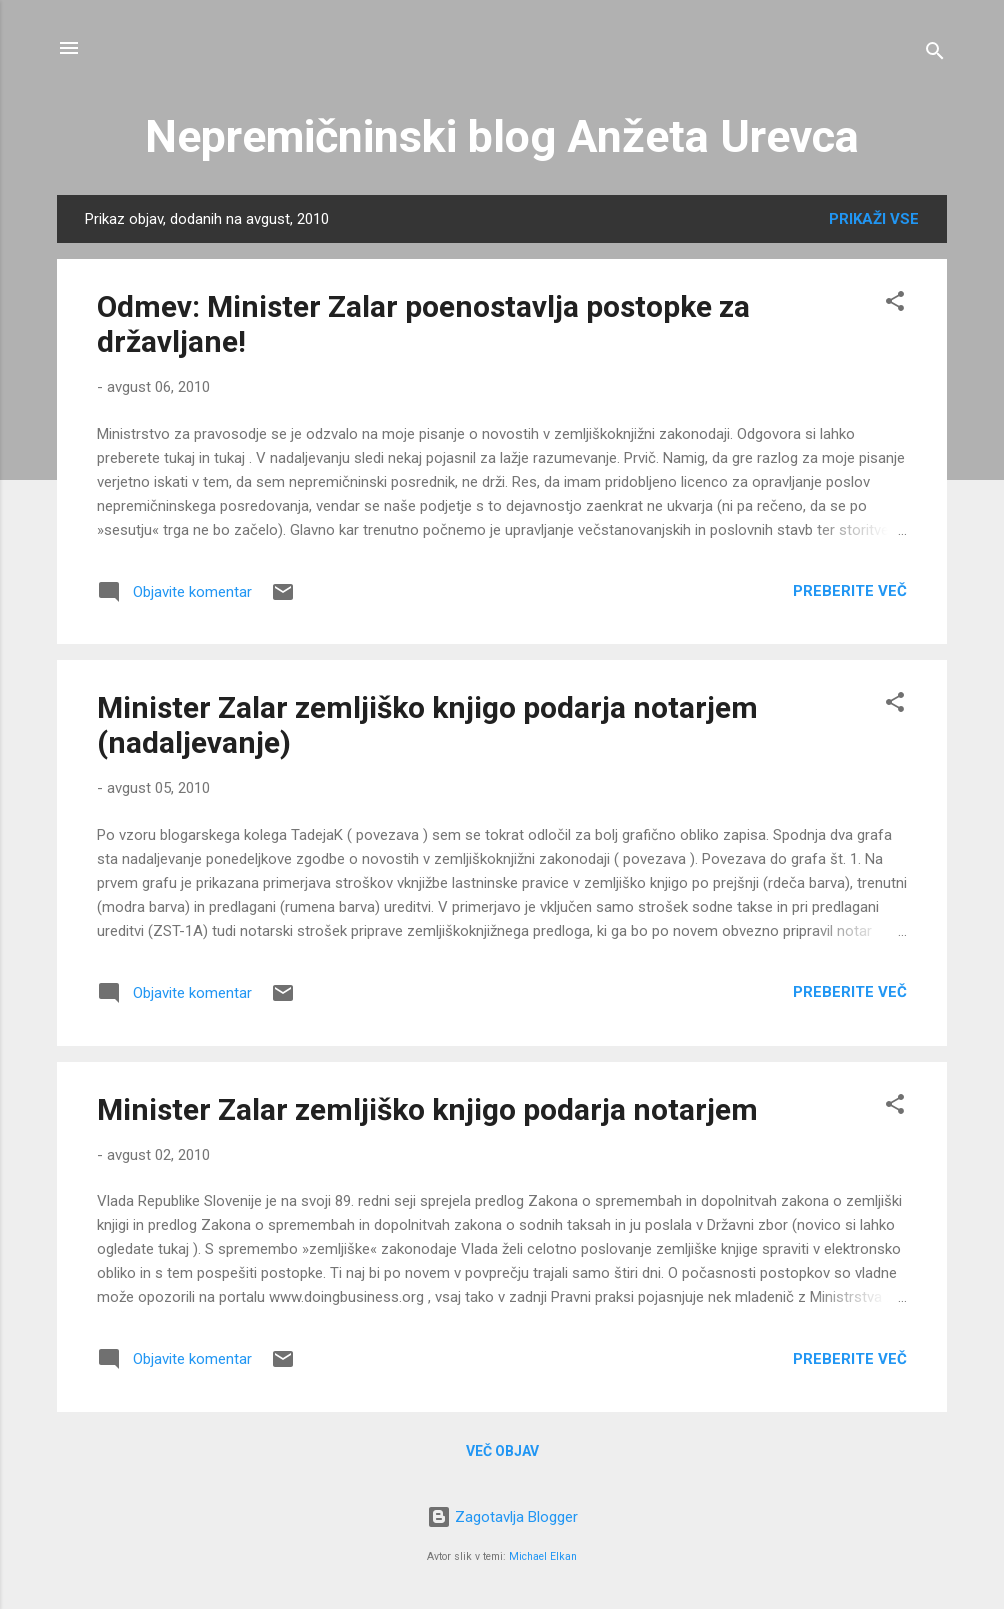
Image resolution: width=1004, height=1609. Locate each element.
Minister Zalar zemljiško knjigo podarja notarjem (427, 1109)
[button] (895, 304)
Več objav (502, 1451)
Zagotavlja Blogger (502, 1517)
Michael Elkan (543, 1556)
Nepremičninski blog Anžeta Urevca (502, 136)
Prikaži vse (874, 219)
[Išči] (935, 54)
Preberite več (850, 591)
